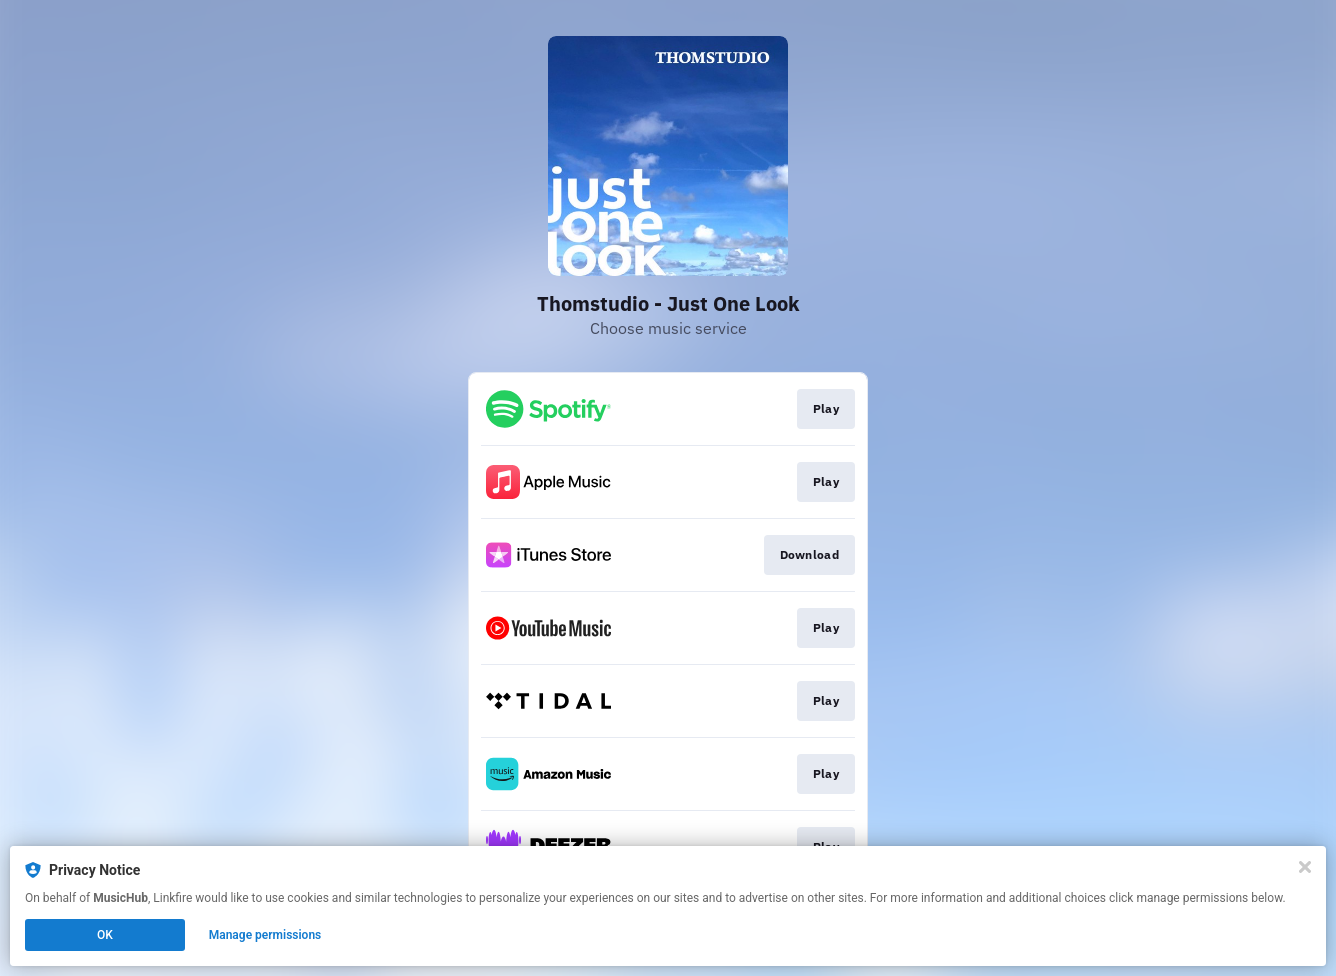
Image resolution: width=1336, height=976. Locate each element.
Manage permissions (265, 935)
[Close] (1305, 867)
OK (105, 935)
